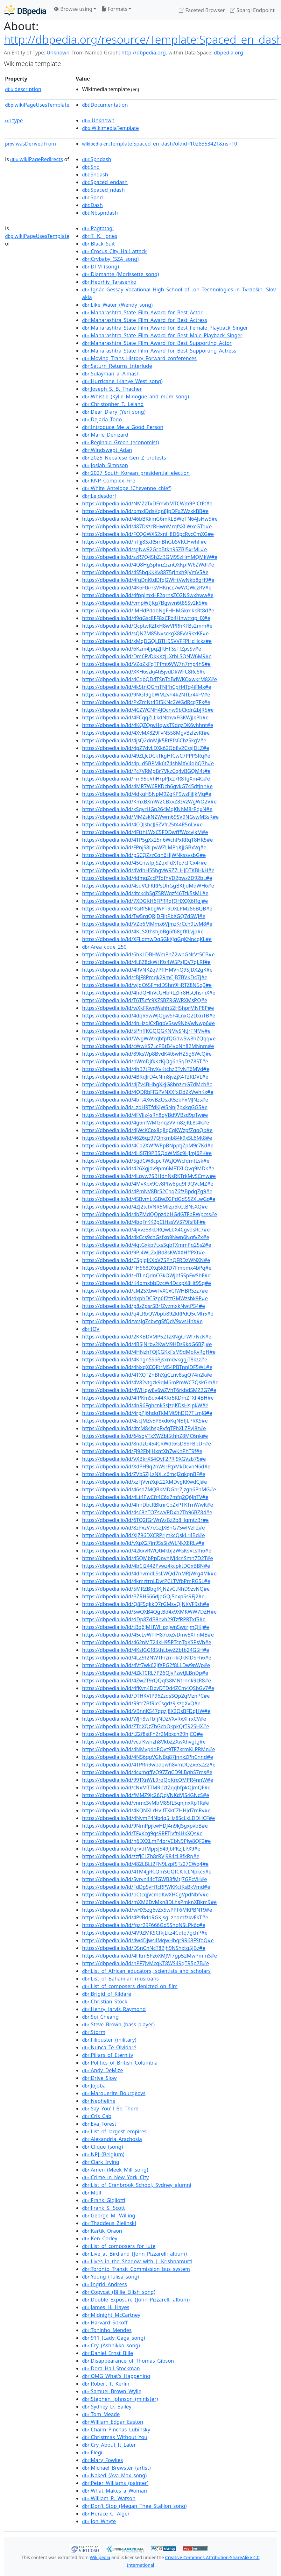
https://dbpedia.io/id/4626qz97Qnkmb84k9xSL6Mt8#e (147, 1137)
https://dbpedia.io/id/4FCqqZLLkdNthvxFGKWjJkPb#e (145, 717)
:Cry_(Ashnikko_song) (111, 2345)
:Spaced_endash (105, 182)
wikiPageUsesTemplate (37, 104)
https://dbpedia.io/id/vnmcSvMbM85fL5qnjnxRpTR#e (145, 1802)
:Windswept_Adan (107, 449)
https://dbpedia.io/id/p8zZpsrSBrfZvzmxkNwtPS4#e (143, 1305)
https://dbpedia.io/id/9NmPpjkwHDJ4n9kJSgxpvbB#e (145, 1825)
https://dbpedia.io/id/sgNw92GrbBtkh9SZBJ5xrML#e (144, 549)
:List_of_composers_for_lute (118, 2246)
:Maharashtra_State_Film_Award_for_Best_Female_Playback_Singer (165, 327)
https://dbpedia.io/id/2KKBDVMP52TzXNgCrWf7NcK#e (146, 1336)
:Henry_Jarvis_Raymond (114, 2009)
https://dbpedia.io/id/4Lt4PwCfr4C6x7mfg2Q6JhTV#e (145, 1497)
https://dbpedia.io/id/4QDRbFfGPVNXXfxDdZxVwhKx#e (147, 1091)
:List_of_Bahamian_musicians (120, 1978)
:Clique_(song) (102, 2146)
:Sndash (95, 174)
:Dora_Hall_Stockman (111, 2368)
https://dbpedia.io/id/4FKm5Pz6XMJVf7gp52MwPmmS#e (149, 1955)
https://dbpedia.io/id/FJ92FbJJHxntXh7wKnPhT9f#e (142, 1451)
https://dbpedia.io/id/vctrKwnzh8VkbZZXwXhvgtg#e (144, 1741)
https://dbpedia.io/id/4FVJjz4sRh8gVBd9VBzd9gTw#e (145, 1114)
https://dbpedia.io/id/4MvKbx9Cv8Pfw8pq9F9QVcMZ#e (147, 1183)
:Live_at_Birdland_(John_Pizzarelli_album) (134, 2253)
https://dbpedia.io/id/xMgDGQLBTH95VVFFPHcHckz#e (147, 641)
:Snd (91, 166)
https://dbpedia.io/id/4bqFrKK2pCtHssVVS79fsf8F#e (144, 1221)
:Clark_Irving (100, 2162)
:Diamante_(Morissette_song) (120, 274)
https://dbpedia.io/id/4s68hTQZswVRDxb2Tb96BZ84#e (147, 1512)
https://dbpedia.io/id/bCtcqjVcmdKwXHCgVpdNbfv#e (145, 1894)
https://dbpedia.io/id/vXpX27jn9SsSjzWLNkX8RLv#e (143, 1542)
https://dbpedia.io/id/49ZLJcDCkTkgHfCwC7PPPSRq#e (146, 755)
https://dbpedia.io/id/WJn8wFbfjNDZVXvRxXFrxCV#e (144, 1718)
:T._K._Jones (99, 235)
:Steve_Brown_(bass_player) (118, 2024)
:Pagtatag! (98, 228)
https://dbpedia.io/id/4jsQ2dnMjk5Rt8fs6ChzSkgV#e (144, 740)
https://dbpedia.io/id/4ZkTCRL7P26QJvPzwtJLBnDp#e (145, 1672)
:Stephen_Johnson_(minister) (120, 2398)
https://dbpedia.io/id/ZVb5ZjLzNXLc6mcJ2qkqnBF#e (143, 1474)
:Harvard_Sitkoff (105, 2322)
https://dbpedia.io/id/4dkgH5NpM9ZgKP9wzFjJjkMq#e (146, 793)
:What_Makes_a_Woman (114, 2490)
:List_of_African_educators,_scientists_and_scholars (146, 1970)
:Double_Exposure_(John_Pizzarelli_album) (136, 2299)
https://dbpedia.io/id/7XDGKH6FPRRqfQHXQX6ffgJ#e (145, 900)
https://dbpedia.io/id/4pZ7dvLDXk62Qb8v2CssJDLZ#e (145, 748)
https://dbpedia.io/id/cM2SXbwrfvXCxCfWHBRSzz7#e (145, 1290)
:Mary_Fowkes (102, 2460)
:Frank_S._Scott (103, 2207)
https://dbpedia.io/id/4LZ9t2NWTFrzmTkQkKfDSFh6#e (146, 1657)
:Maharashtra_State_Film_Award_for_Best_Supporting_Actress (159, 350)
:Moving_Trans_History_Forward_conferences (139, 358)
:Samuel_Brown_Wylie (111, 2391)
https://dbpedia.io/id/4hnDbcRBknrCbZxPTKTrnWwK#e (147, 1504)
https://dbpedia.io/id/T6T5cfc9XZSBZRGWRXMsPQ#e (144, 1000)
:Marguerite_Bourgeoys (113, 2093)
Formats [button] (114, 8)
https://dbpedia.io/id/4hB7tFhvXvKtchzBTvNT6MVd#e (145, 1069)
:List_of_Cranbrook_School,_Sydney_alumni (136, 2184)
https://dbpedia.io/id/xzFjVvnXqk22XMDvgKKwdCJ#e (144, 1481)
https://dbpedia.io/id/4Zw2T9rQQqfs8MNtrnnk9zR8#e (146, 1680)
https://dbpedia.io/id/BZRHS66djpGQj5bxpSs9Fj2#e (143, 1596)
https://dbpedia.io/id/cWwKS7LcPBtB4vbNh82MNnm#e (148, 1046)
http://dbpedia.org (144, 52)
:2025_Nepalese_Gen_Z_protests (124, 457)
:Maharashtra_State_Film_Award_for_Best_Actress (144, 320)
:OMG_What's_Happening (116, 2376)
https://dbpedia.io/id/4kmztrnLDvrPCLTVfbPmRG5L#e (146, 1581)
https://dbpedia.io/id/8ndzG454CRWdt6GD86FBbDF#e (146, 1443)
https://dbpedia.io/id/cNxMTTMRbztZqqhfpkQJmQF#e (146, 1787)
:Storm (93, 2032)
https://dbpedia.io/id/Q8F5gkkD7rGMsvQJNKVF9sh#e (145, 1604)
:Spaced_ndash (103, 189)
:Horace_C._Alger (106, 2513)
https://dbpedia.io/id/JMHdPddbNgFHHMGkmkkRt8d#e (148, 610)
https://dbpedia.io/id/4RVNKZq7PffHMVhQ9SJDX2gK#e (147, 969)
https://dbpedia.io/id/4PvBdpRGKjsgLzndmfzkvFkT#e (145, 1917)
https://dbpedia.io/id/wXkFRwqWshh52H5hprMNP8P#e (148, 1007)
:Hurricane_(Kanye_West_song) (122, 381)
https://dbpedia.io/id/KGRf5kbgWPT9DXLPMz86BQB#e (147, 908)
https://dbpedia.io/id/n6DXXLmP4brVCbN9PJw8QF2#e (146, 1841)
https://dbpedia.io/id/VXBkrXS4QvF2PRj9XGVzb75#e (144, 1458)
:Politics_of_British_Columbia (120, 2062)
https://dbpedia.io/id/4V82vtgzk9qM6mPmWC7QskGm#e (150, 1382)
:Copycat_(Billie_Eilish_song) (118, 2291)
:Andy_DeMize (102, 2070)
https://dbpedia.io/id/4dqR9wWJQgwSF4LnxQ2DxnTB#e (148, 1015)
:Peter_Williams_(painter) (115, 2483)
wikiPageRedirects (36, 159)
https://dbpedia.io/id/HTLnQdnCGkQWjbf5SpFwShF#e (146, 1275)
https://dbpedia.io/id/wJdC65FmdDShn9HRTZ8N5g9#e (147, 984)
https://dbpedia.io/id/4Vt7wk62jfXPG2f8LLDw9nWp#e (146, 1665)
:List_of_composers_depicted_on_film (130, 1986)
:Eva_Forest (99, 2123)
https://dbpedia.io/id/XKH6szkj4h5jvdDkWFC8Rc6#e (144, 671)
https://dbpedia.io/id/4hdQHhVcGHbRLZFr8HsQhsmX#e (148, 992)
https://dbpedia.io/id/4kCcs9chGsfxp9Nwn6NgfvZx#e (145, 1237)
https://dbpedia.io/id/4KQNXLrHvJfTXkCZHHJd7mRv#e (146, 1810)
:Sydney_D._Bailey (106, 2406)
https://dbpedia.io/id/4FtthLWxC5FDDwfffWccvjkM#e (145, 832)
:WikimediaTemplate (110, 128)
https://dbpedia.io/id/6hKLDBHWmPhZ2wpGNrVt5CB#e (148, 954)
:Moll (91, 2192)
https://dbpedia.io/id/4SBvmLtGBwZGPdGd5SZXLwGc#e (148, 1198)
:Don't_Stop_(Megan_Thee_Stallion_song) (134, 2505)
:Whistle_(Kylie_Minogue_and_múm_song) (135, 396)
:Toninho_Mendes (106, 2330)
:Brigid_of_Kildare (106, 1993)
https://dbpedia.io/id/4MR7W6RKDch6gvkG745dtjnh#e (147, 786)
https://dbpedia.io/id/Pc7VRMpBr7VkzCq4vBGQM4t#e (146, 770)
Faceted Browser (202, 10)
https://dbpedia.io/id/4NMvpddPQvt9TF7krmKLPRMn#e (148, 1749)
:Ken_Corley (99, 2238)
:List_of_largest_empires (114, 2131)
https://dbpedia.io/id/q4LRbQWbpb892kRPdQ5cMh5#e (147, 1313)
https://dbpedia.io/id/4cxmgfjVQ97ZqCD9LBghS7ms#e (147, 1772)
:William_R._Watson (109, 2498)
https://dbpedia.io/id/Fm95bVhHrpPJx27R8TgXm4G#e (146, 778)
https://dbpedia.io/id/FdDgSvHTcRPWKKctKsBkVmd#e (146, 1886)
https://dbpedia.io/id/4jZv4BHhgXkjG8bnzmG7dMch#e (147, 1084)
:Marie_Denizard (105, 434)
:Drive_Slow (99, 2077)
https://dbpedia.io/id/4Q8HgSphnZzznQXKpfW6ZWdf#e (148, 564)
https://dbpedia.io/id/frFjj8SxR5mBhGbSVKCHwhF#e (144, 541)
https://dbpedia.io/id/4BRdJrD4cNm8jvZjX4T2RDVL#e (145, 1076)
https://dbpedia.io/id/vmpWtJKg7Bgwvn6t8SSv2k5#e (144, 602)
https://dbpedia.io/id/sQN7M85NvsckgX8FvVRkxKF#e (145, 633)
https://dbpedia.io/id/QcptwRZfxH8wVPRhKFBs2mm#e (147, 625)
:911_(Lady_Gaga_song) (113, 2337)
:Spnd (92, 197)
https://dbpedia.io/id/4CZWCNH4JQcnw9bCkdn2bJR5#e (148, 709)
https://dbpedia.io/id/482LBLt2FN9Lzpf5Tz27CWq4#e (145, 1863)
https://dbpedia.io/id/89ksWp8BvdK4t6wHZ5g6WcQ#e (147, 1053)
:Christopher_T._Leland (113, 404)
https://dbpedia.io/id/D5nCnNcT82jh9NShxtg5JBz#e (143, 1948)
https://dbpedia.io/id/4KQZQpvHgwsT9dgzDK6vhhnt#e (147, 725)
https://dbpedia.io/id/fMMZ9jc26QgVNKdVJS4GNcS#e (145, 1795)
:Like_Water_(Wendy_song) (117, 304)
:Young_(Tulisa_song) (110, 2276)
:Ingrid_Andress (104, 2284)
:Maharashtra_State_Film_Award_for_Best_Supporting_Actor (157, 342)
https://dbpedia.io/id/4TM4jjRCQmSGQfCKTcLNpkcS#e (146, 1871)
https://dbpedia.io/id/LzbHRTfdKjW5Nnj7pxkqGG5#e (144, 1107)
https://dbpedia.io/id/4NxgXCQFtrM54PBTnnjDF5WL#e (147, 1367)
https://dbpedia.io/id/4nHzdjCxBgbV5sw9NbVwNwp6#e (148, 1023)
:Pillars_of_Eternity (107, 2055)
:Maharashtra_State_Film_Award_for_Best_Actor (142, 312)
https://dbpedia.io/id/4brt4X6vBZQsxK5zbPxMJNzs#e (145, 1099)
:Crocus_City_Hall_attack (114, 251)
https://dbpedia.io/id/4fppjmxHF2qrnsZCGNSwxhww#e (148, 595)
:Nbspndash (100, 212)
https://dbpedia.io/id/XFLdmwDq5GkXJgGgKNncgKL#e (147, 939)
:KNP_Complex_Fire (108, 480)
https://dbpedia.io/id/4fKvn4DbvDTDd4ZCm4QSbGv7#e (148, 1688)
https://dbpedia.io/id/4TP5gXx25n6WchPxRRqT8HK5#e (147, 839)
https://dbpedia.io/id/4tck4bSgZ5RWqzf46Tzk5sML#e (145, 893)
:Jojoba (94, 2085)
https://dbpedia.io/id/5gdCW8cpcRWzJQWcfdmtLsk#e (145, 1160)
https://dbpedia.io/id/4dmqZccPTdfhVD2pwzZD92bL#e (147, 877)
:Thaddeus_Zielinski (109, 2223)
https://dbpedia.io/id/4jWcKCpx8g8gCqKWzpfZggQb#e (147, 1130)
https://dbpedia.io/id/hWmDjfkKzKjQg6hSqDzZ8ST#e (145, 1061)
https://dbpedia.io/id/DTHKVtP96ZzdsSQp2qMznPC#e (146, 1695)
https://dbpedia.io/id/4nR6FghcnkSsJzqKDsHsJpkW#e (145, 1405)
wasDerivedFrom (30, 143)
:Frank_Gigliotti (103, 2200)
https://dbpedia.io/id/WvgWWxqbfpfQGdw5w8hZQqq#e (149, 1038)
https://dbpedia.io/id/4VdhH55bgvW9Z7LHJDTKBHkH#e (148, 870)
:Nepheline (98, 2100)
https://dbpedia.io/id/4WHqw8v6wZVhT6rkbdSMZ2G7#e (149, 1390)
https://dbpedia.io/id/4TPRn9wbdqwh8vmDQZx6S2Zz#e (148, 1764)
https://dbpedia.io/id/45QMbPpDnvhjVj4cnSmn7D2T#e (147, 1558)
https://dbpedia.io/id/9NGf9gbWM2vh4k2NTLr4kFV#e (146, 694)
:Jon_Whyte (99, 2521)
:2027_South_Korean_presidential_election (136, 472)
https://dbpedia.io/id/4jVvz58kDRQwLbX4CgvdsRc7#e (146, 1229)
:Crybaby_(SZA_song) (110, 258)
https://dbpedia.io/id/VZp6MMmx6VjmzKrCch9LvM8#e (147, 923)
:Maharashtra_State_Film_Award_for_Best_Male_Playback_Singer (162, 335)
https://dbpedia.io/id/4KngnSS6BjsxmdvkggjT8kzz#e (144, 1359)
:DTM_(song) (100, 266)
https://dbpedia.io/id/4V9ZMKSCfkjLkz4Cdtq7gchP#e (144, 1932)
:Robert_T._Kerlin (105, 2383)
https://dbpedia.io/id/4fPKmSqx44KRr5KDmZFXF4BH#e (148, 1397)
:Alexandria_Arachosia (112, 2139)
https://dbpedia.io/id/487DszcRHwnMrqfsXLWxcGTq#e (147, 526)
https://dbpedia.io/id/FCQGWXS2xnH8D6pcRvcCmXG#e (148, 534)
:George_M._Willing (108, 2215)
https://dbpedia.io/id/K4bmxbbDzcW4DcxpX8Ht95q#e (146, 1283)
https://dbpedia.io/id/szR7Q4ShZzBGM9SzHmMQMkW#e (149, 556)
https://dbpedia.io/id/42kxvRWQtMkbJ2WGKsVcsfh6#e (146, 1550)
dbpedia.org (228, 52)
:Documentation (105, 104)
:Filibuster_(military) (109, 2039)
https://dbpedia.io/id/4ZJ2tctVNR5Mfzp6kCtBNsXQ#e (145, 1206)
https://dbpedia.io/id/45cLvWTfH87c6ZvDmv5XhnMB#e (148, 1634)
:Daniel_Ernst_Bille (107, 2353)
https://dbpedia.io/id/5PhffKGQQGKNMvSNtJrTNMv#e (146, 1030)
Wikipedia (100, 2557)
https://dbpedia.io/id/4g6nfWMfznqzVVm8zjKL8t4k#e (145, 1122)
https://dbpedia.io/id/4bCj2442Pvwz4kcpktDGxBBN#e (146, 1565)
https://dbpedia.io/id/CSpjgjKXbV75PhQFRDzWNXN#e (146, 1260)
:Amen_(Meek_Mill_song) (115, 2169)
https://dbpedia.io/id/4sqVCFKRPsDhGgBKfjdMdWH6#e (148, 885)
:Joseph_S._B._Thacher (112, 388)
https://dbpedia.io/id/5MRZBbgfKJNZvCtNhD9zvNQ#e (146, 1588)
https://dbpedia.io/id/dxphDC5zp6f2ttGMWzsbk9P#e (145, 1298)
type (14, 120)
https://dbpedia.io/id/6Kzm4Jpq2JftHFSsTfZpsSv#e (141, 648)
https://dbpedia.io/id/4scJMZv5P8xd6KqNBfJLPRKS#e (145, 1420)
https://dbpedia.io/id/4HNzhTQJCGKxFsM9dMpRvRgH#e (148, 1351)
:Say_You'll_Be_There (110, 2108)
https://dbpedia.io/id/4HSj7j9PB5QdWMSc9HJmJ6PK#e (147, 1153)
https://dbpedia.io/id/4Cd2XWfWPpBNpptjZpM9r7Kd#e (148, 1145)
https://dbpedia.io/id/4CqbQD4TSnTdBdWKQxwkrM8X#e (149, 679)
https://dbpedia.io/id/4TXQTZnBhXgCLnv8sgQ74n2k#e (147, 1374)
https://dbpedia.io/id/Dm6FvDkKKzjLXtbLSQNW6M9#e (147, 656)
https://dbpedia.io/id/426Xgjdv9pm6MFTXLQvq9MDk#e (148, 1168)
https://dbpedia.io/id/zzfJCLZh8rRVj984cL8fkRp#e (140, 1856)
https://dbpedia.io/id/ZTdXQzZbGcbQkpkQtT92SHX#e (145, 1726)
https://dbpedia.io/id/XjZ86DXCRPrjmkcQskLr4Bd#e (143, 1535)
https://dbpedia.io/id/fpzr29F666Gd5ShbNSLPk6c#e (143, 1925)
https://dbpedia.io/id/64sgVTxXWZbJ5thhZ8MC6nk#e (145, 1435)
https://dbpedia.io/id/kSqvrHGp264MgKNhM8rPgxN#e (147, 809)
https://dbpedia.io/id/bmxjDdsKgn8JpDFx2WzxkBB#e (145, 511)
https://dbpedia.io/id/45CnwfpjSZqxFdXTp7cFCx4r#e (144, 862)
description (23, 89)
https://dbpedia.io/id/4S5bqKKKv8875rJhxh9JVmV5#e (145, 572)
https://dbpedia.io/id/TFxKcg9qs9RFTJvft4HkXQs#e (142, 1833)
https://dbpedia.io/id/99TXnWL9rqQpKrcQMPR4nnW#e (147, 1779)
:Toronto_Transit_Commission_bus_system (136, 2269)
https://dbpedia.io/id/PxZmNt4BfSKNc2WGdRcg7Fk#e (146, 702)
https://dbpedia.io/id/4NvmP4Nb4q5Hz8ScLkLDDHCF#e (148, 1818)
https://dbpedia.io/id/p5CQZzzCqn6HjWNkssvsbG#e (144, 855)
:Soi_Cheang (100, 2016)
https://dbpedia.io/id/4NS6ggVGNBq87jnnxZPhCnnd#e (147, 1756)
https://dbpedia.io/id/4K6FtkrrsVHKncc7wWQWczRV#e (146, 587)
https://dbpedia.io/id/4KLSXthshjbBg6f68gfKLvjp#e (143, 931)
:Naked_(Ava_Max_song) (114, 2475)
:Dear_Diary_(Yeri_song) (113, 411)
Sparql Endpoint (252, 10)
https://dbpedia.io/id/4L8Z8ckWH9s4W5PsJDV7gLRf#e (146, 962)
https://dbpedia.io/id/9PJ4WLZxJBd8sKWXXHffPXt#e (143, 1252)
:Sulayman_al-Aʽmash (111, 373)
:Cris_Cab (96, 2116)
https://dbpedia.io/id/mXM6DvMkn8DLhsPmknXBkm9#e (149, 1902)
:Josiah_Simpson (105, 465)
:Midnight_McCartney (111, 2314)
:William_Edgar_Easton (112, 2421)
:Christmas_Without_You (114, 2437)
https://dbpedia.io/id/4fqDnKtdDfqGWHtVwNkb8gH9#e (148, 579)
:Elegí (92, 2452)
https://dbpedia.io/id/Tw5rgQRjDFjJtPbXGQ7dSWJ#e (143, 916)
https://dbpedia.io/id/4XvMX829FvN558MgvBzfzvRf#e (146, 732)
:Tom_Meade (101, 2414)
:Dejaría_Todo (102, 419)
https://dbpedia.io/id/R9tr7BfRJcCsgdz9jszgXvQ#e (141, 1703)
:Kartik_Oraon (102, 2230)
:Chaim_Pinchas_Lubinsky (116, 2429)
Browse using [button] (73, 8)
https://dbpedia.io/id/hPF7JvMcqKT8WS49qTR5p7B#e (145, 1963)
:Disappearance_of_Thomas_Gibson (128, 2360)
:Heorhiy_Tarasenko (109, 281)
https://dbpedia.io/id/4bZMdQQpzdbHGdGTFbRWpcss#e (149, 1214)
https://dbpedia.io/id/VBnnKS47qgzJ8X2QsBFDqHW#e (146, 1711)
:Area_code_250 (104, 946)
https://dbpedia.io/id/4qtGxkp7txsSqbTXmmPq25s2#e (146, 1244)
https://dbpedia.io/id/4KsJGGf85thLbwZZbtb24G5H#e (145, 1649)
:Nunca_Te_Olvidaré (109, 2047)
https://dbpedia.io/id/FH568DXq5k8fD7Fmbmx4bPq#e (146, 1267)
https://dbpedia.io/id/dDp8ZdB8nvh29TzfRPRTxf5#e (144, 1619)
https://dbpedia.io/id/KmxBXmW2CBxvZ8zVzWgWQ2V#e (149, 801)
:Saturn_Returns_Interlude (117, 365)
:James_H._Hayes (105, 2307)
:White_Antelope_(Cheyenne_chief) (127, 488)
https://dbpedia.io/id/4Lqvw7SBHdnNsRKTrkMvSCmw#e (149, 1176)
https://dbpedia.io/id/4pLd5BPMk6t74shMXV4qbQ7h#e (148, 763)
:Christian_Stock (104, 2001)
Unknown (57, 52)
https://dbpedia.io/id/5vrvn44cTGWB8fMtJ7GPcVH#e (144, 1879)
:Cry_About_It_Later (109, 2444)
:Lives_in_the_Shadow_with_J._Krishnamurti (137, 2261)
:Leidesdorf (99, 495)
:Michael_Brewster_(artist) (116, 2467)
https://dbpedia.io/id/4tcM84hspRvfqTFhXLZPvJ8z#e (144, 1428)
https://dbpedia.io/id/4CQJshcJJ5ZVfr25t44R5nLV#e (142, 824)
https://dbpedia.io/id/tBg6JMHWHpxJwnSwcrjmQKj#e (145, 1627)
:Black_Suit (98, 243)
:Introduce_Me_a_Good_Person (122, 427)
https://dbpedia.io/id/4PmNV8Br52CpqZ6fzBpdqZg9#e (147, 1191)
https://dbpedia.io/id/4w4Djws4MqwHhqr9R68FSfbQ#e (148, 1940)
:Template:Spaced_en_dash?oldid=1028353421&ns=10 (159, 143)
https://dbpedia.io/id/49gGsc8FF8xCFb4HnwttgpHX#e (146, 618)
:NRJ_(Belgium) (103, 2154)
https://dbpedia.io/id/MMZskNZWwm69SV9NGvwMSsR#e (150, 816)
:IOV (91, 1328)
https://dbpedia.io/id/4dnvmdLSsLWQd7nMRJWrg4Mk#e (149, 1573)
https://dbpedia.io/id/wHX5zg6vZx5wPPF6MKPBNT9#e (147, 1909)
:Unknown (98, 120)
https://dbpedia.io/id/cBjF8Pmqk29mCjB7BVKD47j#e (144, 977)
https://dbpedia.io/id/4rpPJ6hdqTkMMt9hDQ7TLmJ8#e (147, 1412)
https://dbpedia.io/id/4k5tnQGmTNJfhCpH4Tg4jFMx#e (146, 686)
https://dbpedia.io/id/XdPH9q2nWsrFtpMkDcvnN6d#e (146, 1466)
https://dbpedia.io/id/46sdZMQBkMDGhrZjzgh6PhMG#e (149, 1489)
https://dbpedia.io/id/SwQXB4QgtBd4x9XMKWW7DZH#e (149, 1611)
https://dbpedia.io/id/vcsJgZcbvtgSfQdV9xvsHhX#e (142, 1321)
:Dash (92, 205)
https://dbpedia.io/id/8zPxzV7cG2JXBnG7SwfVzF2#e (143, 1527)
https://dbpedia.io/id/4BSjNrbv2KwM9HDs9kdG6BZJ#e (147, 1344)
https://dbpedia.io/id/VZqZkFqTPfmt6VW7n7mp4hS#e (146, 663)
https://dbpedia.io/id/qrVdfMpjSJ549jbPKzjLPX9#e (141, 1848)
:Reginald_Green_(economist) (120, 442)
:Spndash (96, 159)
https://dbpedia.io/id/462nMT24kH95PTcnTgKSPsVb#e (146, 1642)
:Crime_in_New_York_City (115, 2177)
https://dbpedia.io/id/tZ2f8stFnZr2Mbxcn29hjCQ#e (142, 1734)
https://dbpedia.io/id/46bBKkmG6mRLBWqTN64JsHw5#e (150, 518)
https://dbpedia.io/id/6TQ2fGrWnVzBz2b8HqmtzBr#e (145, 1519)
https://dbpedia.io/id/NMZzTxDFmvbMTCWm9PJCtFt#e (147, 503)
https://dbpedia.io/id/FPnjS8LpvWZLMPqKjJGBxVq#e (144, 847)
